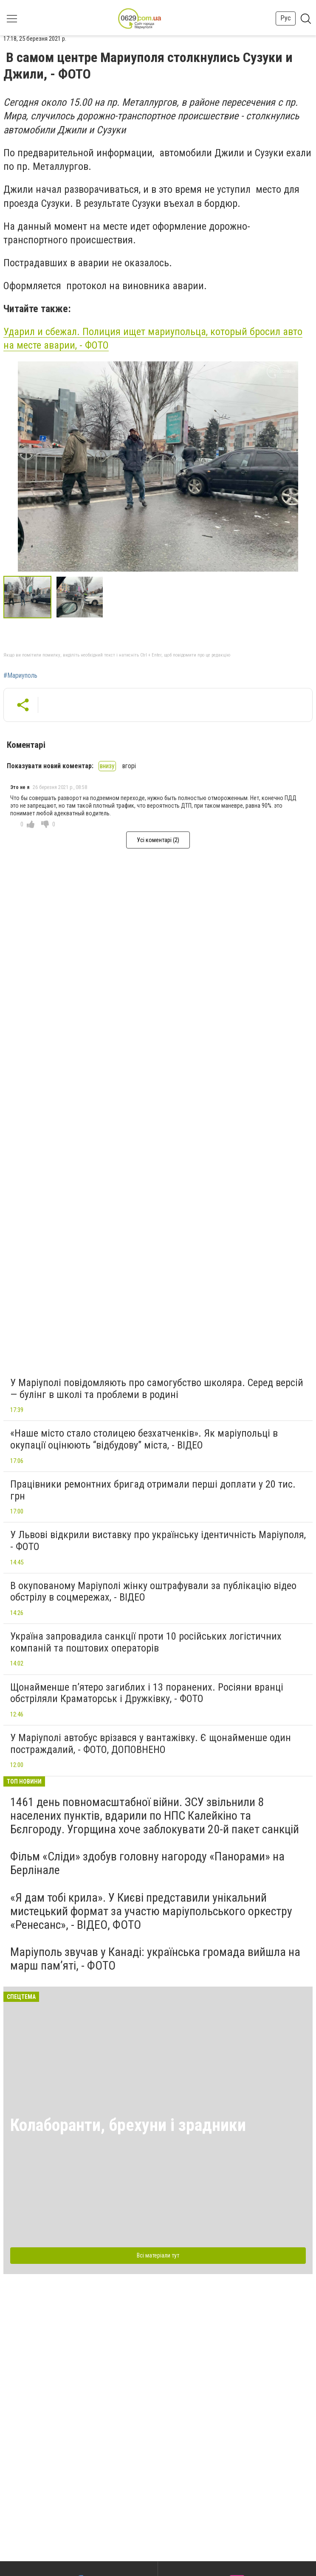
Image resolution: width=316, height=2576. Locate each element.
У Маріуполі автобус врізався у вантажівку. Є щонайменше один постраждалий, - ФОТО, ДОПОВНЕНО (150, 1744)
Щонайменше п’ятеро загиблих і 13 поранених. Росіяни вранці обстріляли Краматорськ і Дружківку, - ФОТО (146, 1693)
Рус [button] (285, 18)
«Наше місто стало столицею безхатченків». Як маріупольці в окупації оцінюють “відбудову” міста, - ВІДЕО (144, 1439)
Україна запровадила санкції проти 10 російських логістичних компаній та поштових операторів (146, 1642)
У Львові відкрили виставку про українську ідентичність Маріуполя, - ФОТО (158, 1541)
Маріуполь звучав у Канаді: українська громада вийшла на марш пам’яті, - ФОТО (155, 1959)
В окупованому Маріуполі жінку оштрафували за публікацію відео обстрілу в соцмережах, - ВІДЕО (153, 1592)
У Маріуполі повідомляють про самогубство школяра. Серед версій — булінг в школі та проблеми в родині (156, 1389)
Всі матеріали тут (158, 2255)
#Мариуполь (20, 675)
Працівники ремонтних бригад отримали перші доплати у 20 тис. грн (153, 1490)
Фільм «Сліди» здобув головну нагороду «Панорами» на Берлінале (147, 1863)
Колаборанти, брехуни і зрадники (128, 2125)
